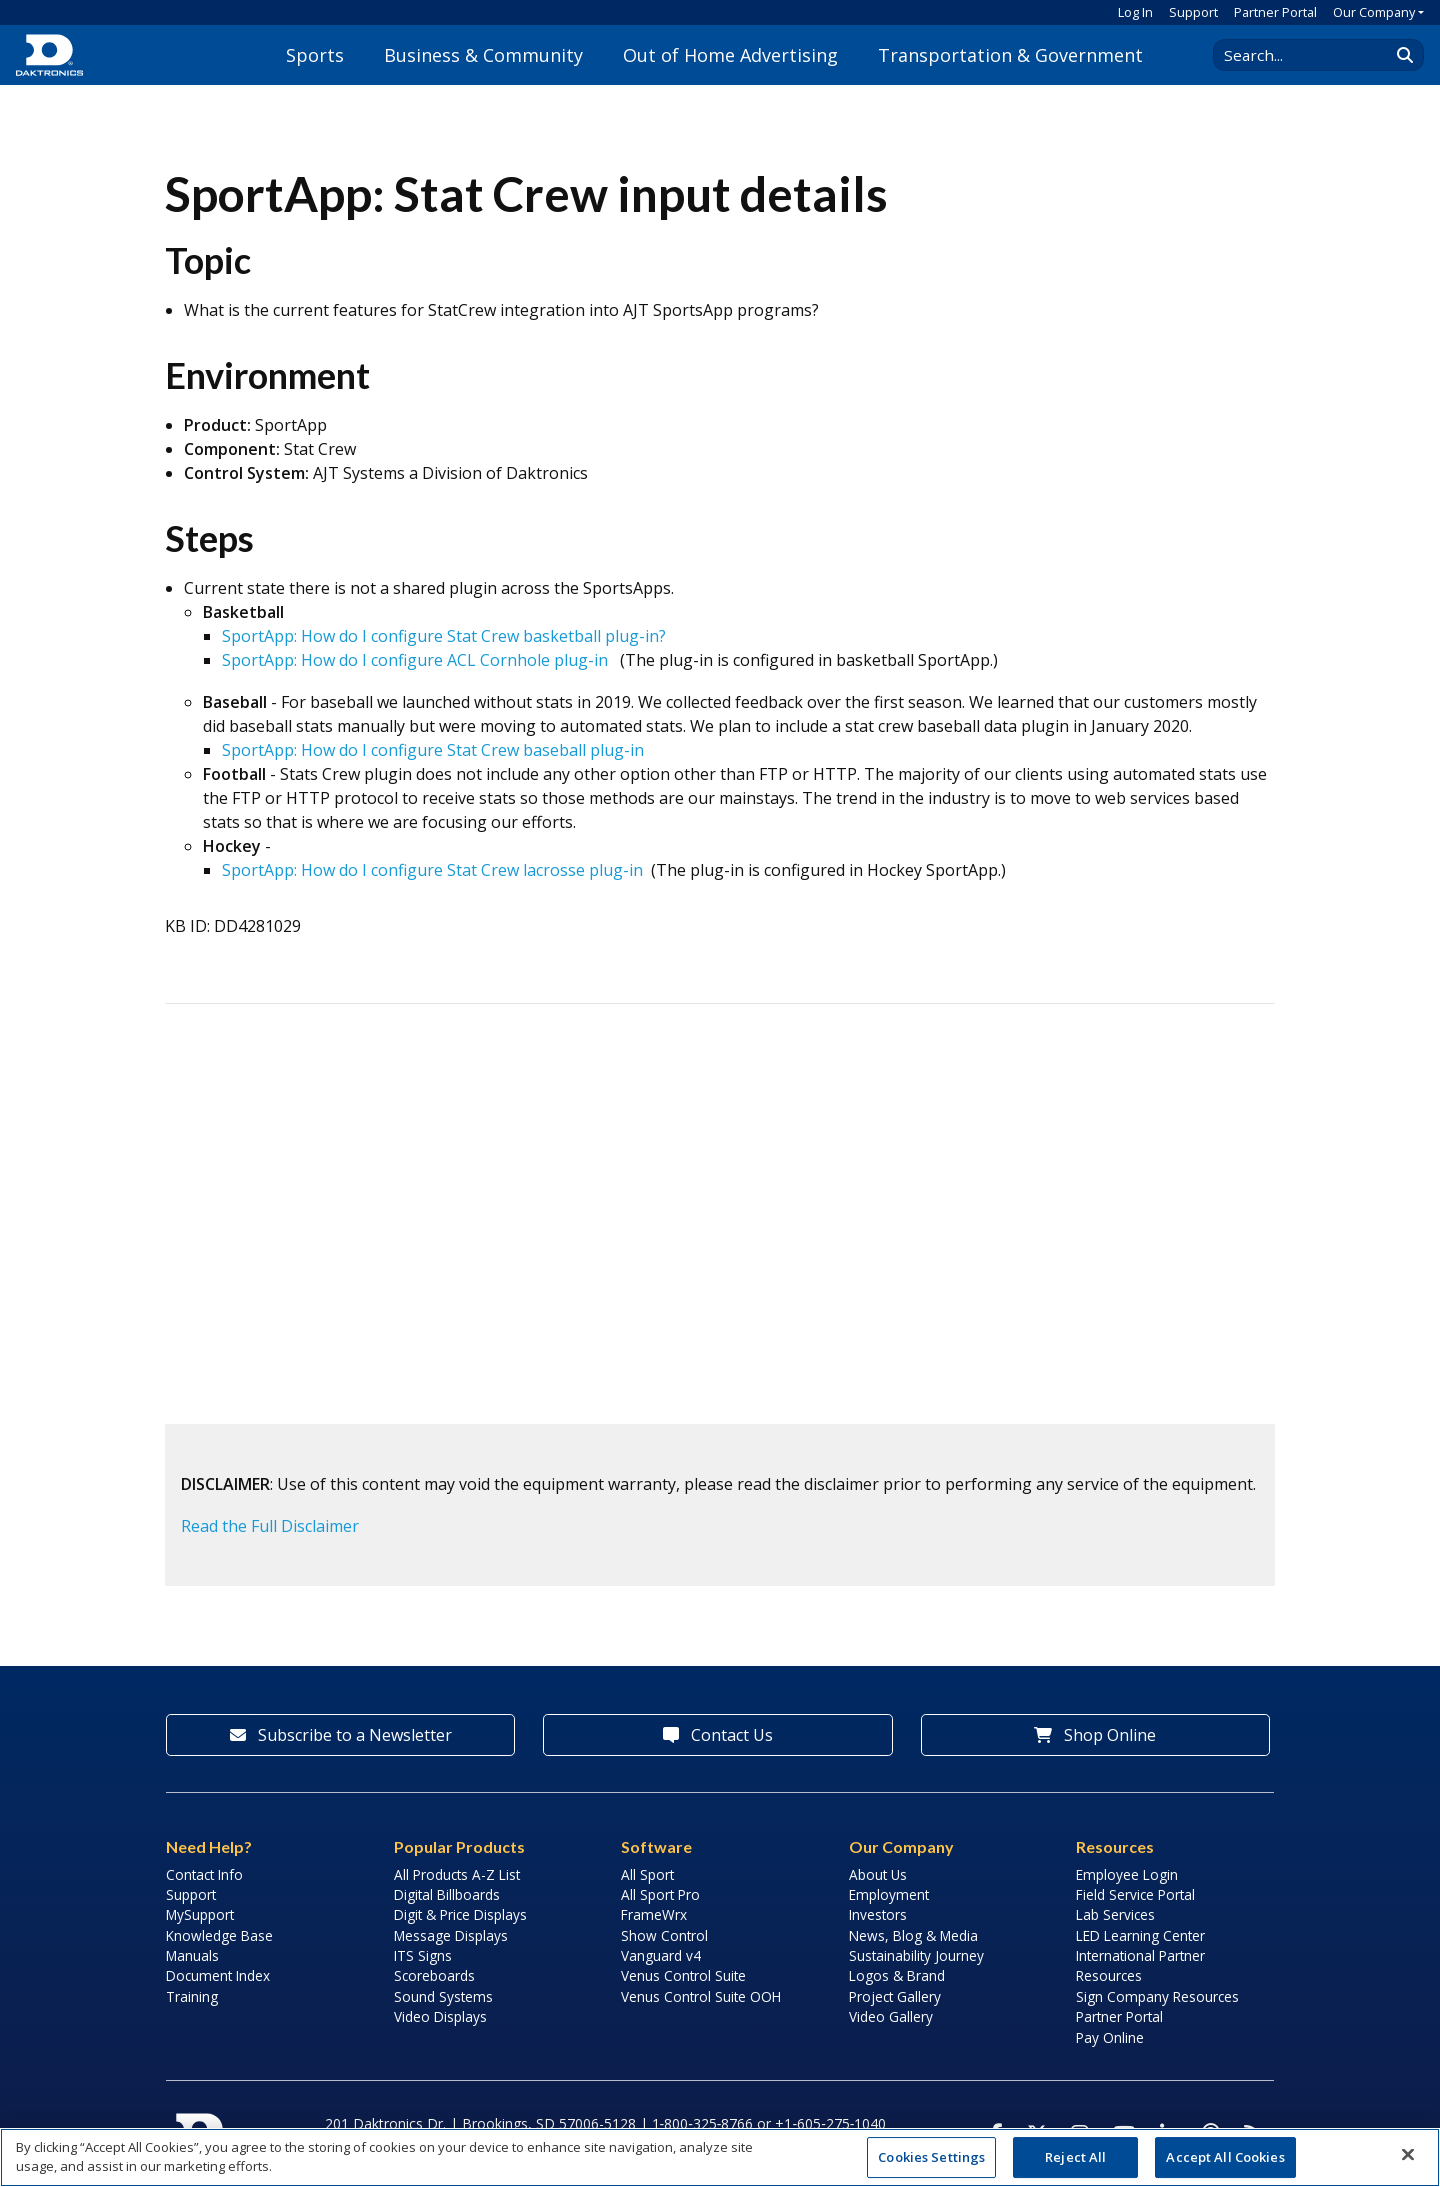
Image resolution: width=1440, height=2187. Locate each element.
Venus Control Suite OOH (701, 1996)
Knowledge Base (219, 1935)
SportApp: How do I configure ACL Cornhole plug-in (415, 660)
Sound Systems (443, 1996)
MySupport (200, 1914)
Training (192, 1996)
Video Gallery (891, 2016)
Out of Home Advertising (730, 55)
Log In (1135, 12)
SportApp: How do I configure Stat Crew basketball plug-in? (444, 636)
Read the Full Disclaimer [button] (270, 1526)
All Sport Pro (660, 1894)
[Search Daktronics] (1311, 55)
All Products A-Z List (457, 1874)
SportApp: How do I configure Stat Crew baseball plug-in (433, 750)
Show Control (664, 1935)
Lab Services (1115, 1914)
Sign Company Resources (1157, 1996)
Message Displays (451, 1935)
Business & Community (483, 55)
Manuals (192, 1955)
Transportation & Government (1010, 55)
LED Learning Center (1140, 1935)
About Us (878, 1874)
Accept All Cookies (1225, 2157)
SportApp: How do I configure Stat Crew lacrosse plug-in (432, 870)
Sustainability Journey (916, 1955)
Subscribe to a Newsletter (341, 1735)
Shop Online (1095, 1735)
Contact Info (204, 1874)
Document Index (218, 1975)
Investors (878, 1914)
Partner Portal (1275, 12)
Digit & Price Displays (460, 1914)
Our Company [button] (1374, 12)
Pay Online (1110, 2037)
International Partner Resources (1140, 1965)
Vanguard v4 (661, 1955)
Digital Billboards (447, 1894)
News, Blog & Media (913, 1935)
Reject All (1075, 2157)
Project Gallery (895, 1996)
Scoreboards (434, 1975)
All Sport (647, 1874)
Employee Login (1127, 1874)
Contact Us (718, 1735)
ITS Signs (423, 1955)
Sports (315, 55)
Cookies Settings (931, 2157)
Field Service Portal (1135, 1894)
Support (1193, 12)
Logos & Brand (897, 1975)
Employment (889, 1894)
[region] (720, 2157)
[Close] (1408, 2155)
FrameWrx (654, 1914)
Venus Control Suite (683, 1975)
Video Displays (440, 2016)
